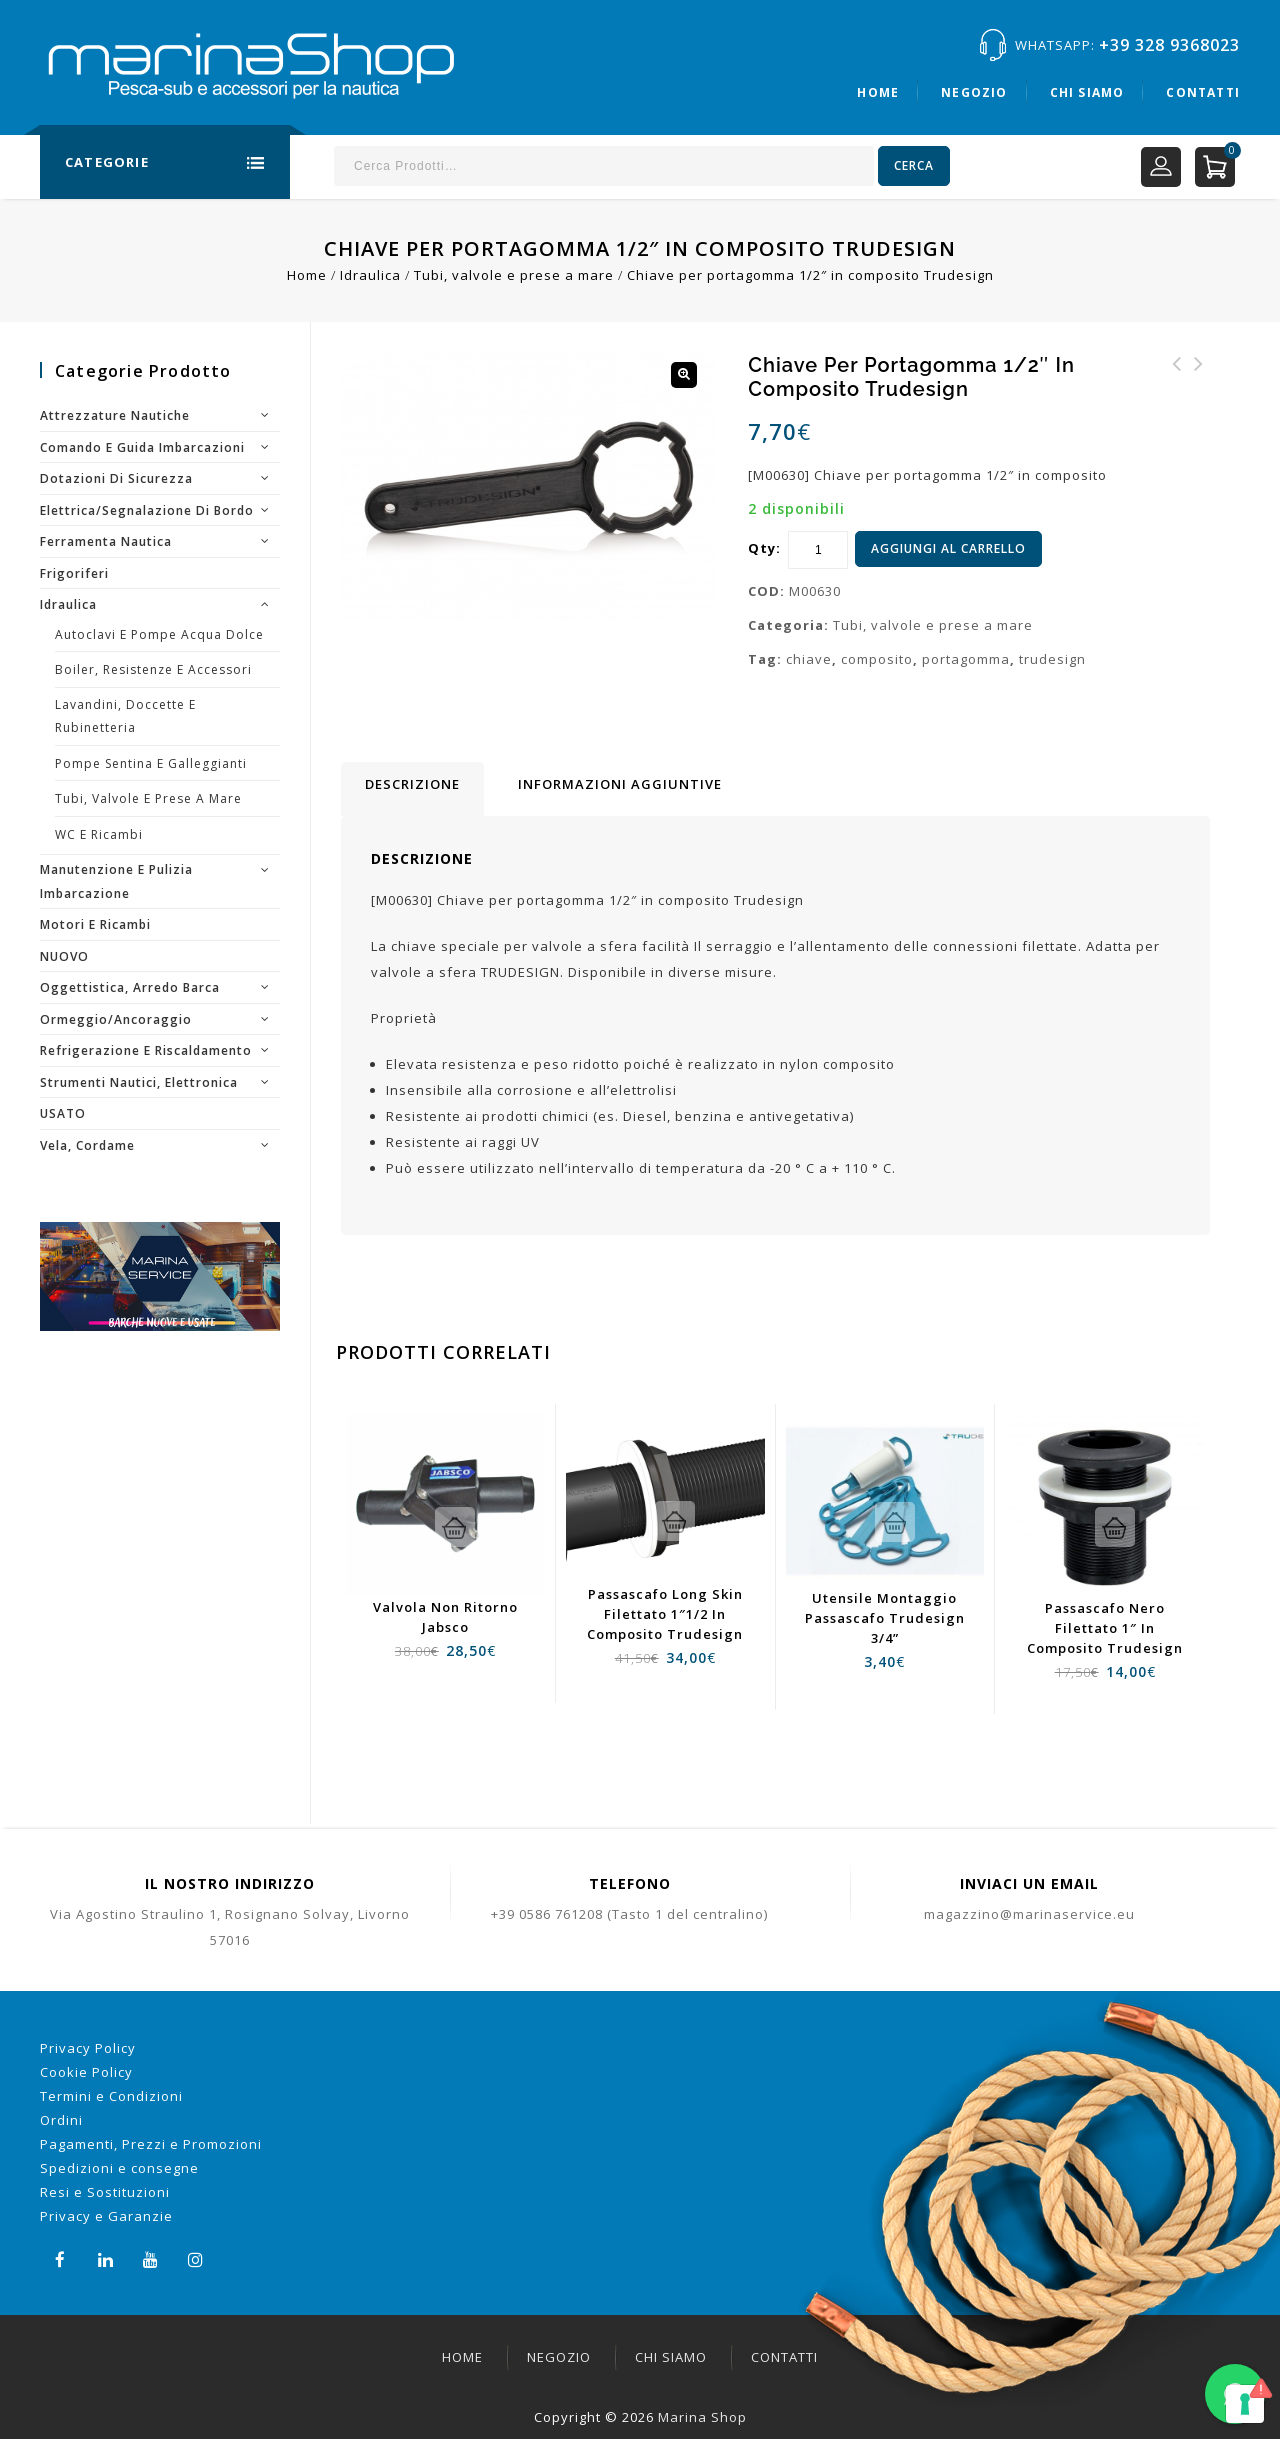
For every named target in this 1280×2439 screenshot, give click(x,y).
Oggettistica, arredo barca (130, 987)
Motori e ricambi (95, 924)
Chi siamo (1087, 92)
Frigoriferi (74, 573)
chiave (809, 659)
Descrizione (412, 784)
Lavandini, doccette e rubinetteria (125, 716)
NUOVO (64, 956)
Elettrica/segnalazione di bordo (147, 510)
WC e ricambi (99, 834)
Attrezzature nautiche (115, 415)
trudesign (1052, 659)
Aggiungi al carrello (948, 548)
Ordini (61, 2120)
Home (878, 92)
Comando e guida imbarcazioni (142, 447)
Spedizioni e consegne (119, 2168)
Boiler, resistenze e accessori (153, 669)
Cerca (914, 165)
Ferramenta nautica (106, 541)
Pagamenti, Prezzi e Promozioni (151, 2144)
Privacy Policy (88, 2048)
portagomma (966, 659)
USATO (63, 1113)
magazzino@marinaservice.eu (1029, 1914)
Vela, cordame (87, 1145)
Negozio (974, 92)
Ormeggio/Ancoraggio (116, 1019)
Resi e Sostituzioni (105, 2192)
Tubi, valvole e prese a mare (514, 275)
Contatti (1203, 92)
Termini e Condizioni (111, 2096)
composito (877, 659)
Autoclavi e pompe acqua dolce (159, 634)
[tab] (412, 789)
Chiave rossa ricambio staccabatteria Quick (1177, 388)
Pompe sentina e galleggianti (151, 763)
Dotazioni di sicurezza (116, 478)
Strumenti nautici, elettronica (139, 1082)
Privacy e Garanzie (106, 2216)
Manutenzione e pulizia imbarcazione (116, 881)
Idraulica (370, 275)
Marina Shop (702, 2417)
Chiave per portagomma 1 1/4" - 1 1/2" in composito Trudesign (1199, 400)
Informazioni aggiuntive (620, 784)
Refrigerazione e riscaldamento (146, 1050)
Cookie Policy (86, 2072)
